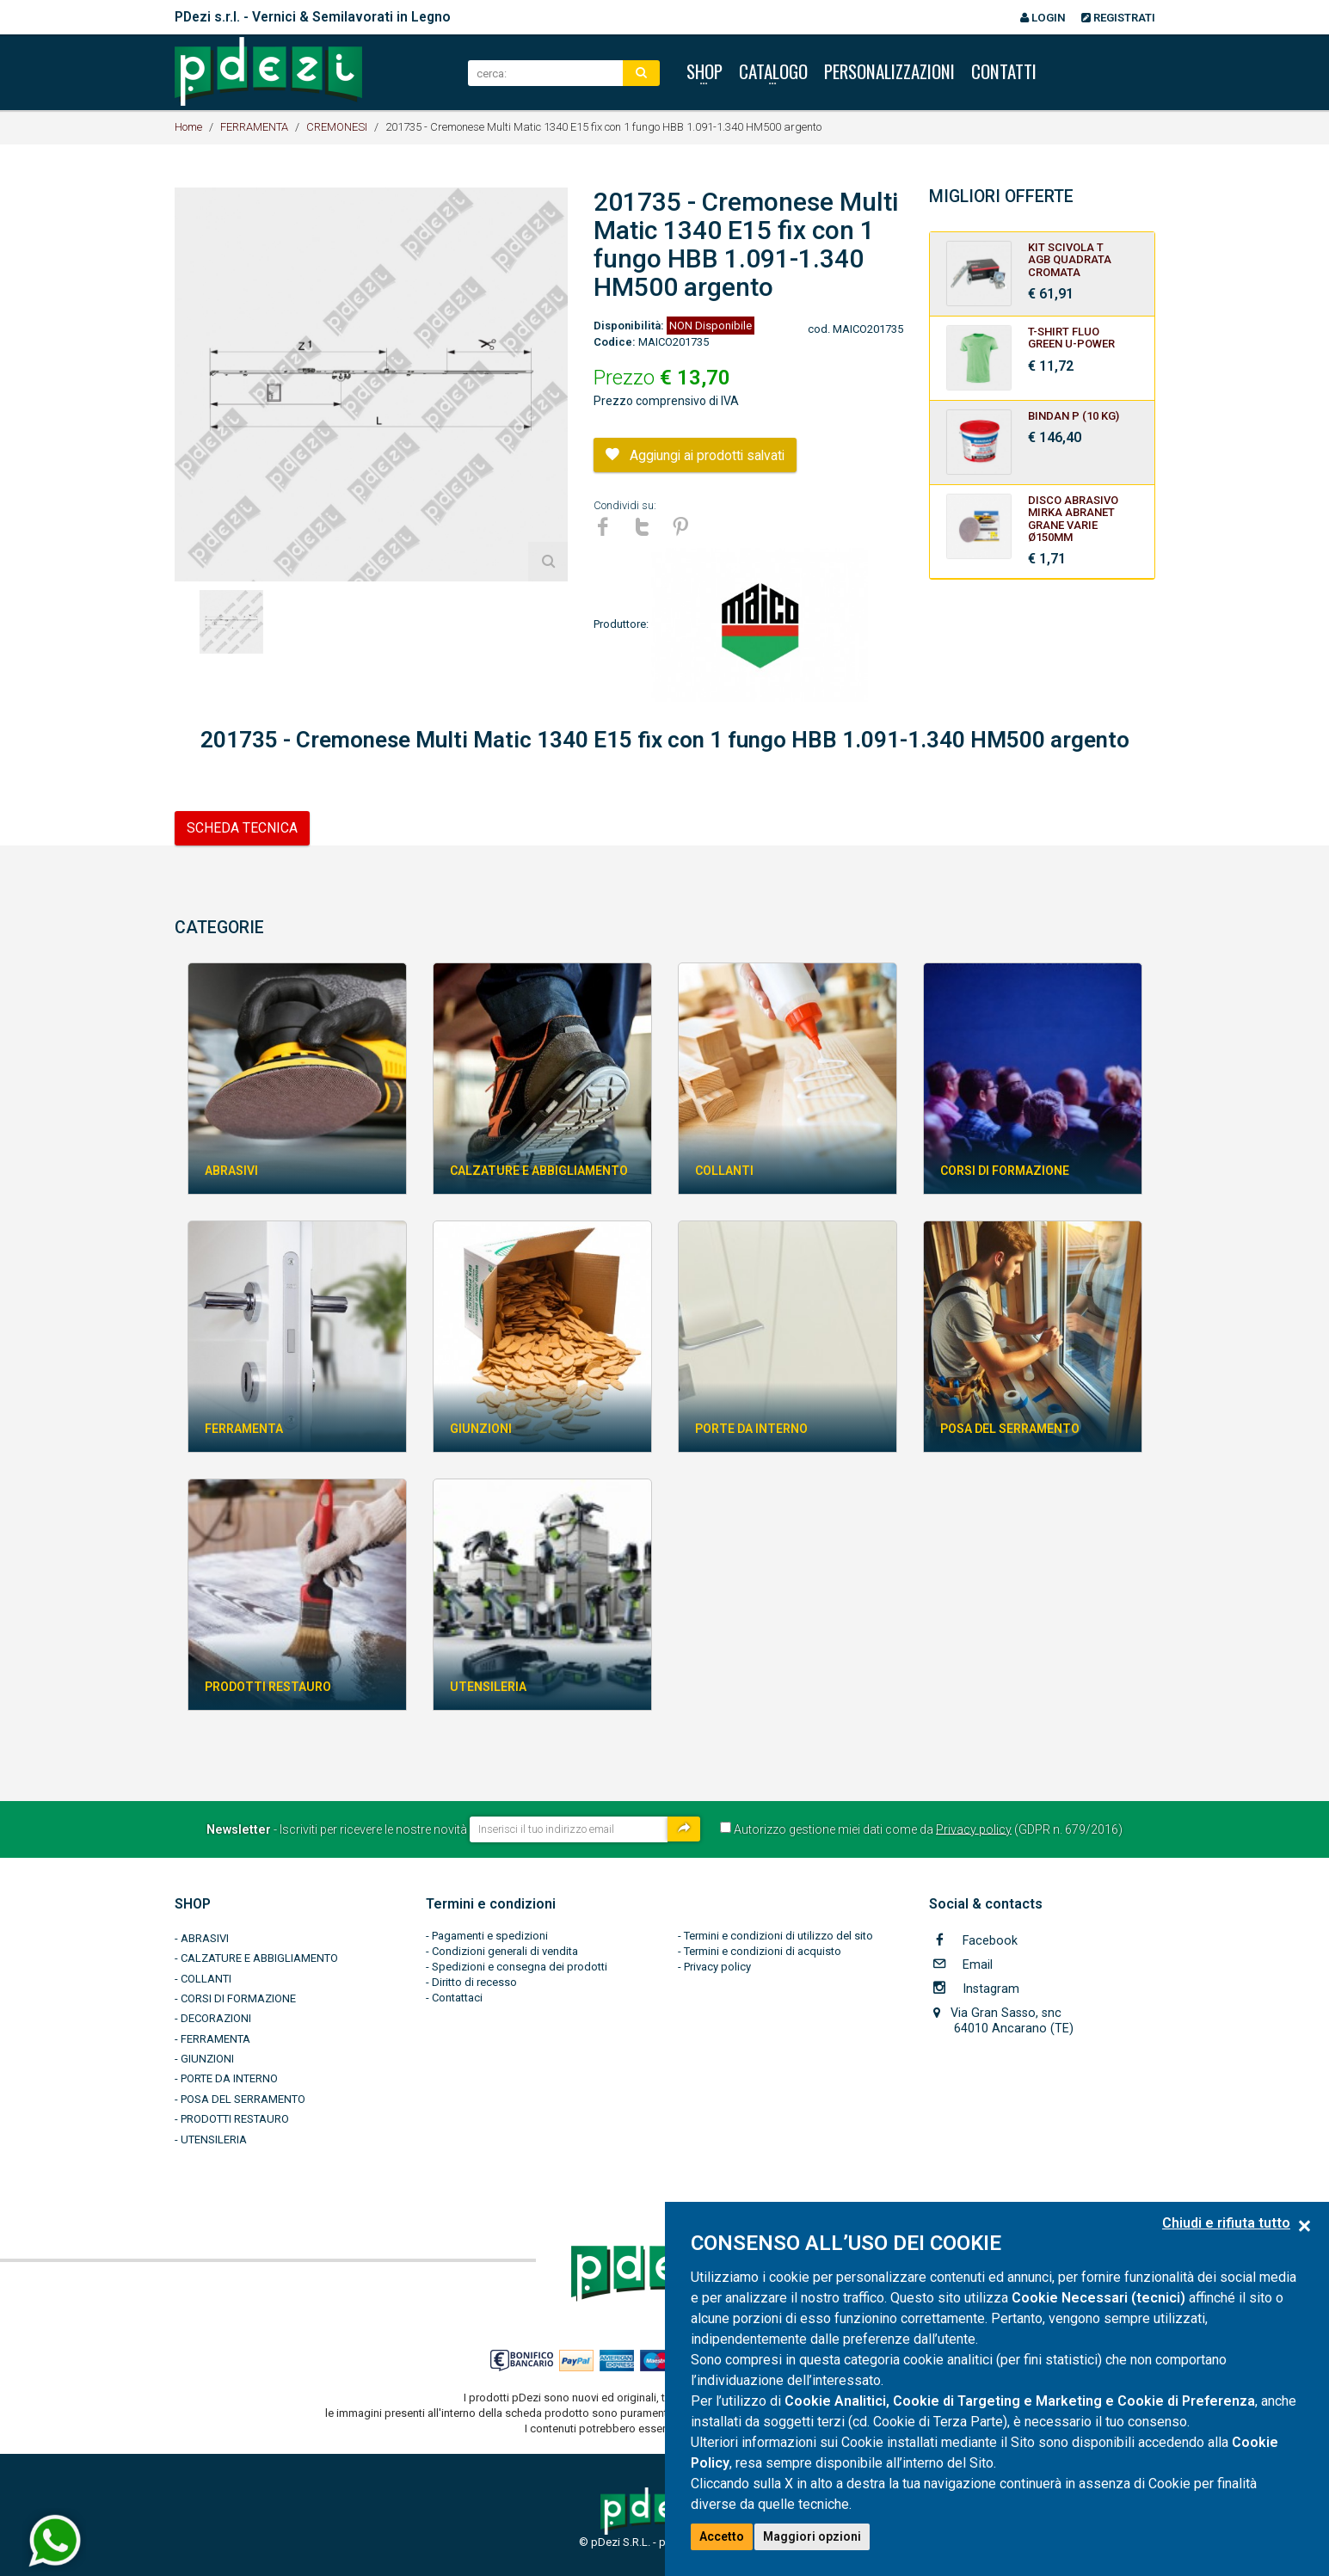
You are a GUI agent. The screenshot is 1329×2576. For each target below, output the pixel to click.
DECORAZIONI (216, 2018)
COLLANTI (206, 1978)
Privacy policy (974, 1828)
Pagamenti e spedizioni (490, 1935)
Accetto (721, 2536)
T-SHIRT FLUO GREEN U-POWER (1071, 337)
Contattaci (457, 1997)
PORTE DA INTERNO (229, 2078)
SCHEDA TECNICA (242, 828)
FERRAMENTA (254, 126)
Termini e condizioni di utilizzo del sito (778, 1935)
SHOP (193, 1904)
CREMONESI (336, 126)
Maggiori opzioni (812, 2536)
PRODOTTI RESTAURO (235, 2118)
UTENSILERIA (214, 2139)
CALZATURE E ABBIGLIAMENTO (259, 1958)
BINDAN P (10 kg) (1073, 415)
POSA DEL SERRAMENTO (243, 2099)
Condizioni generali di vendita (505, 1951)
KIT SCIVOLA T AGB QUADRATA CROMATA (1069, 260)
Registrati (1118, 17)
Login (1043, 17)
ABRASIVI (205, 1938)
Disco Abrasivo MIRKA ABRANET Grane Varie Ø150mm (1073, 519)
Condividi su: (625, 505)
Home (188, 126)
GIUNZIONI (207, 2058)
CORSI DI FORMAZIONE (238, 1998)
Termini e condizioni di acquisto (762, 1951)
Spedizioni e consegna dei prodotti (519, 1966)
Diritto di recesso (474, 1982)
